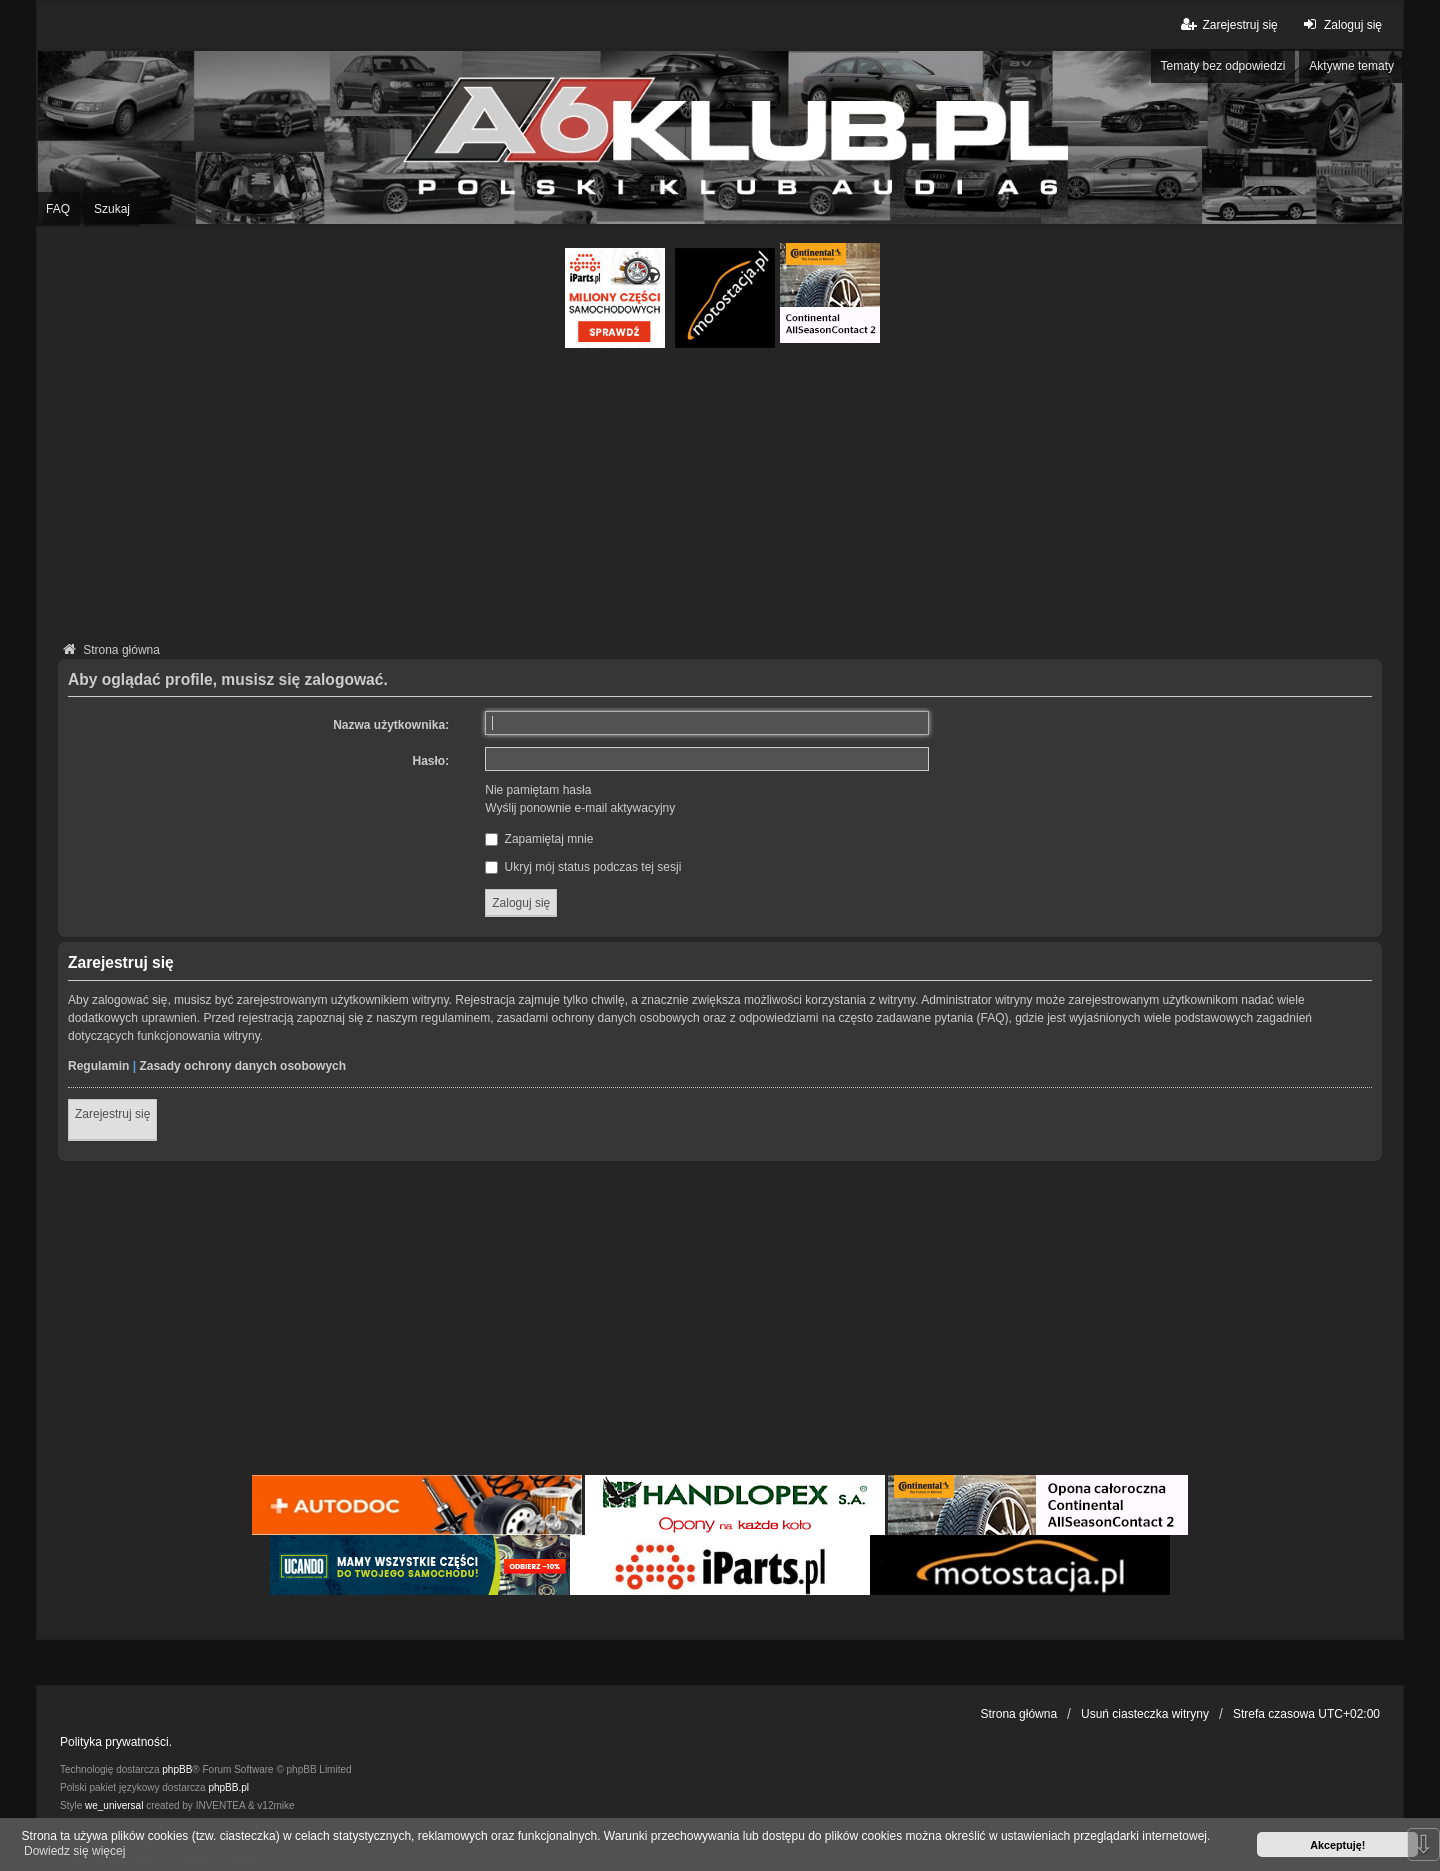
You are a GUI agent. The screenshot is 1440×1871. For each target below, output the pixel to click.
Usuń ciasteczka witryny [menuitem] (1145, 1714)
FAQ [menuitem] (58, 209)
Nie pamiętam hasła (538, 790)
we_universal (114, 1805)
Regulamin (98, 1066)
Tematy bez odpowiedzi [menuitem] (1223, 66)
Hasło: (431, 761)
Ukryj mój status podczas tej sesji (583, 867)
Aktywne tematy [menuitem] (1351, 66)
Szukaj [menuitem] (112, 209)
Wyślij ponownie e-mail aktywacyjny (580, 808)
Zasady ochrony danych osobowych (242, 1066)
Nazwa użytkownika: (391, 725)
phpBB (177, 1769)
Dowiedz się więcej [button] (74, 1851)
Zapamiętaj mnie (539, 839)
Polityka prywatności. (116, 1742)
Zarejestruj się (112, 1114)
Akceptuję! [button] (1337, 1845)
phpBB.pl (228, 1787)
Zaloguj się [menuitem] (1340, 24)
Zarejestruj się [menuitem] (1227, 24)
